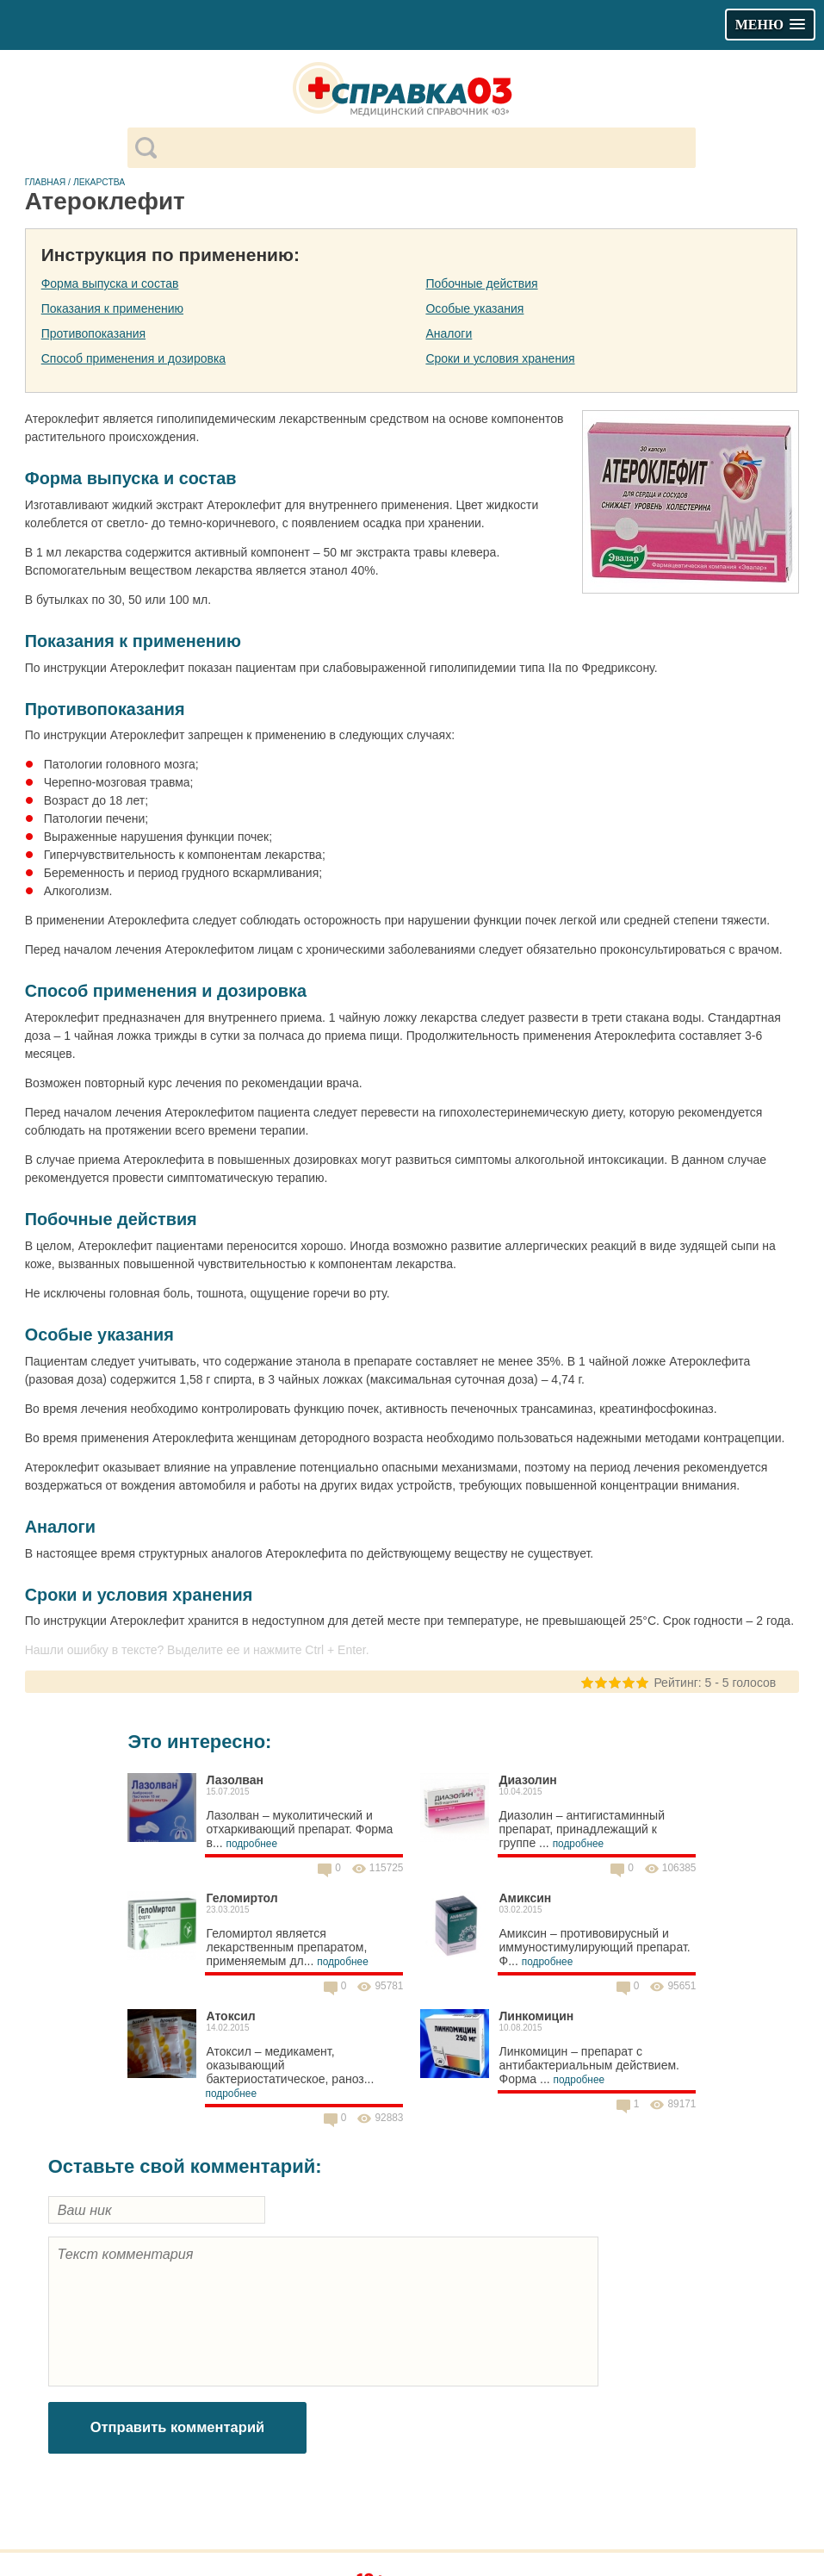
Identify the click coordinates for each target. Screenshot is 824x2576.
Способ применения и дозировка (133, 358)
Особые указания (474, 308)
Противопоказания (93, 333)
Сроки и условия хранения (499, 358)
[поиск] (426, 148)
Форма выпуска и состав (110, 283)
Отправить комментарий (177, 2427)
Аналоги (448, 333)
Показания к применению (112, 308)
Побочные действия (481, 283)
